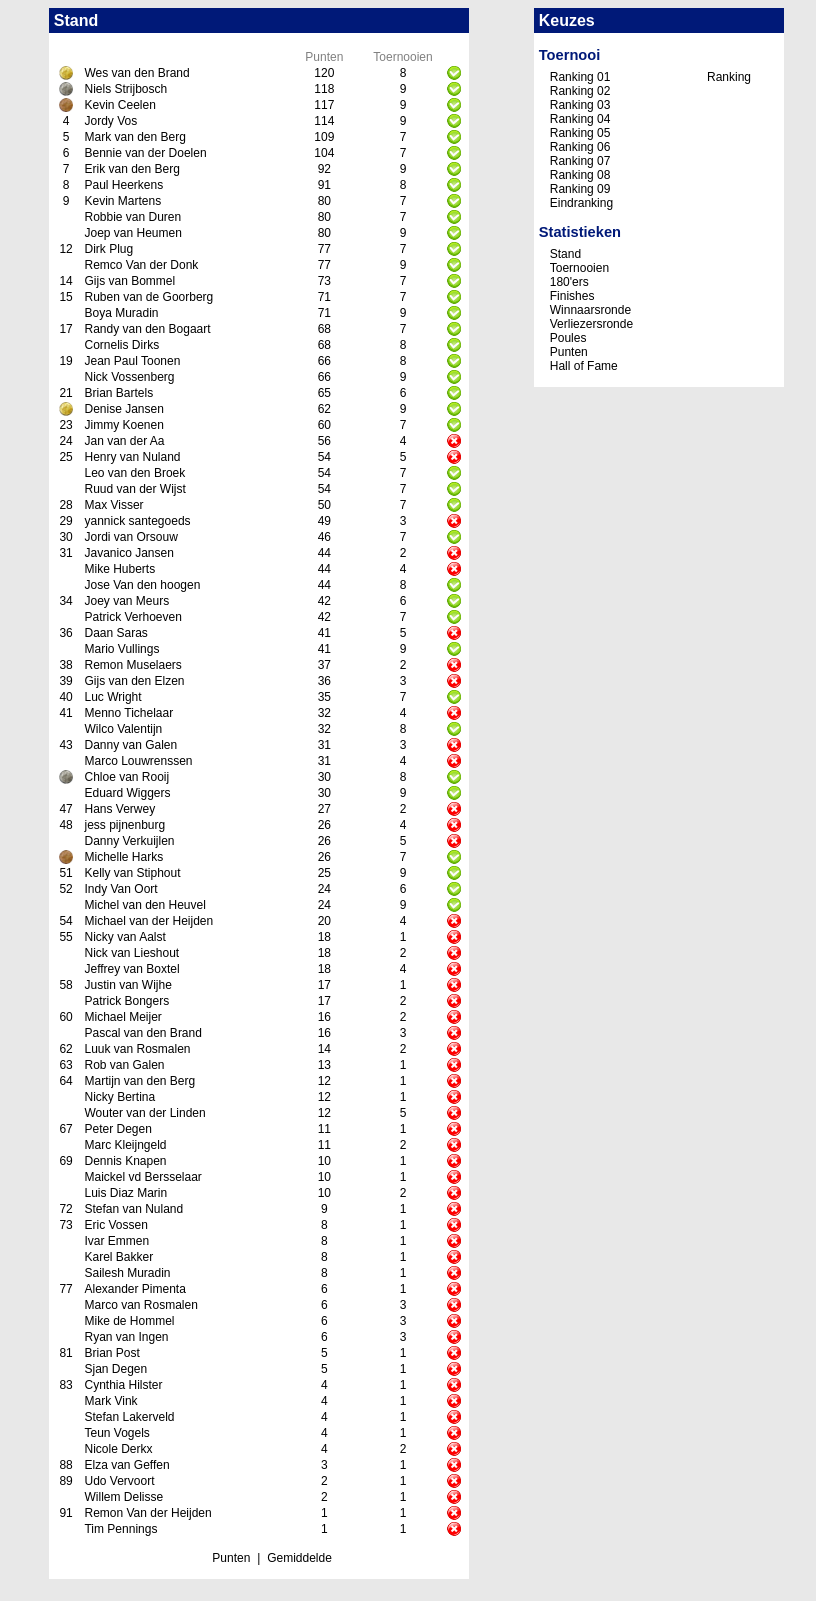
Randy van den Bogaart (147, 329)
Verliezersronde (591, 324)
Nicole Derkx (118, 1449)
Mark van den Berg (134, 137)
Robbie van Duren (132, 217)
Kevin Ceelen (119, 105)
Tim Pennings (120, 1529)
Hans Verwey (119, 809)
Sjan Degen (115, 1369)
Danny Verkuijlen (129, 841)
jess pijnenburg (124, 825)
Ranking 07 (580, 161)
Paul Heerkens (123, 185)
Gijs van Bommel (129, 281)
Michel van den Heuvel (144, 905)
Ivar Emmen (116, 1241)
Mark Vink (110, 1401)
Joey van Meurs (126, 601)
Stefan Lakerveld (129, 1417)
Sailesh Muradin (127, 1273)
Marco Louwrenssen (138, 761)
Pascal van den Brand (142, 1033)
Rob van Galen (124, 1065)
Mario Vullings (121, 649)
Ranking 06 (580, 147)
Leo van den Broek (134, 473)
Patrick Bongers (126, 1001)
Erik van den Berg (131, 169)
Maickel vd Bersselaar (142, 1177)
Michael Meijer (122, 1017)
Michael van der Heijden (148, 921)
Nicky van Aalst (124, 937)
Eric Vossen (115, 1225)
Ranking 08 (580, 175)
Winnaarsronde (590, 310)
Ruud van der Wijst (134, 489)
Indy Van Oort (120, 889)
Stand (565, 254)
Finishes (572, 296)
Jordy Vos (110, 121)
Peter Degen (117, 1129)
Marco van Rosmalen (140, 1305)
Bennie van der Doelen (145, 153)
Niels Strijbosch (125, 89)
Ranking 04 (580, 119)
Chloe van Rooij (126, 777)
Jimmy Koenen (123, 425)
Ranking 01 (580, 77)
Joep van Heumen (132, 233)
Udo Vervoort (119, 1481)
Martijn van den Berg (139, 1081)
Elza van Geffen (126, 1465)
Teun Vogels (116, 1433)
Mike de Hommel (129, 1321)
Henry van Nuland (132, 457)
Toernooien (579, 268)
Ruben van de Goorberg (148, 297)
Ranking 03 (580, 105)
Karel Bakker (118, 1257)
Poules (568, 338)
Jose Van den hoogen (142, 585)
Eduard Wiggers (127, 793)
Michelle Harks (123, 857)
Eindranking (581, 203)
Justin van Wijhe (127, 985)
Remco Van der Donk (141, 265)
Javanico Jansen (128, 553)
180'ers (569, 282)
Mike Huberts (119, 569)
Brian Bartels (118, 393)
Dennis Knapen (125, 1161)
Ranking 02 (580, 91)
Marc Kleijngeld (125, 1145)
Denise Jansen (123, 409)
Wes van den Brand (136, 73)
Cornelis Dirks (121, 345)
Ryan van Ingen (126, 1337)
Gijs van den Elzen (134, 681)
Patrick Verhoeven (132, 617)
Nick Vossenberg (129, 377)
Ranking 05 (580, 133)
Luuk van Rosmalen (137, 1049)
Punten (231, 1558)
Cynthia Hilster (123, 1385)
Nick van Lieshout (131, 953)
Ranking (729, 77)
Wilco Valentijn (123, 729)
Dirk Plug (108, 249)
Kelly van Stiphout (132, 873)
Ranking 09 (580, 189)
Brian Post (111, 1353)
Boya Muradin (121, 313)
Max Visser (113, 505)
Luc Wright (112, 697)
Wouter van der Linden (144, 1113)
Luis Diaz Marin (125, 1193)
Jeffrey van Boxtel (131, 969)
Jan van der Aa (124, 441)
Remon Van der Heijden (147, 1513)
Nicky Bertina (119, 1097)
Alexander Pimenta (134, 1289)
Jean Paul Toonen (132, 361)
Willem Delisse (123, 1497)
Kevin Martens (122, 201)
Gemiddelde (299, 1558)
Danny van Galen (130, 745)
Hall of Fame (584, 366)
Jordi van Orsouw (130, 537)
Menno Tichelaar (128, 713)
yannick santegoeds (137, 521)
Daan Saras (115, 633)
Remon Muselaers (132, 665)
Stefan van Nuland (133, 1209)
